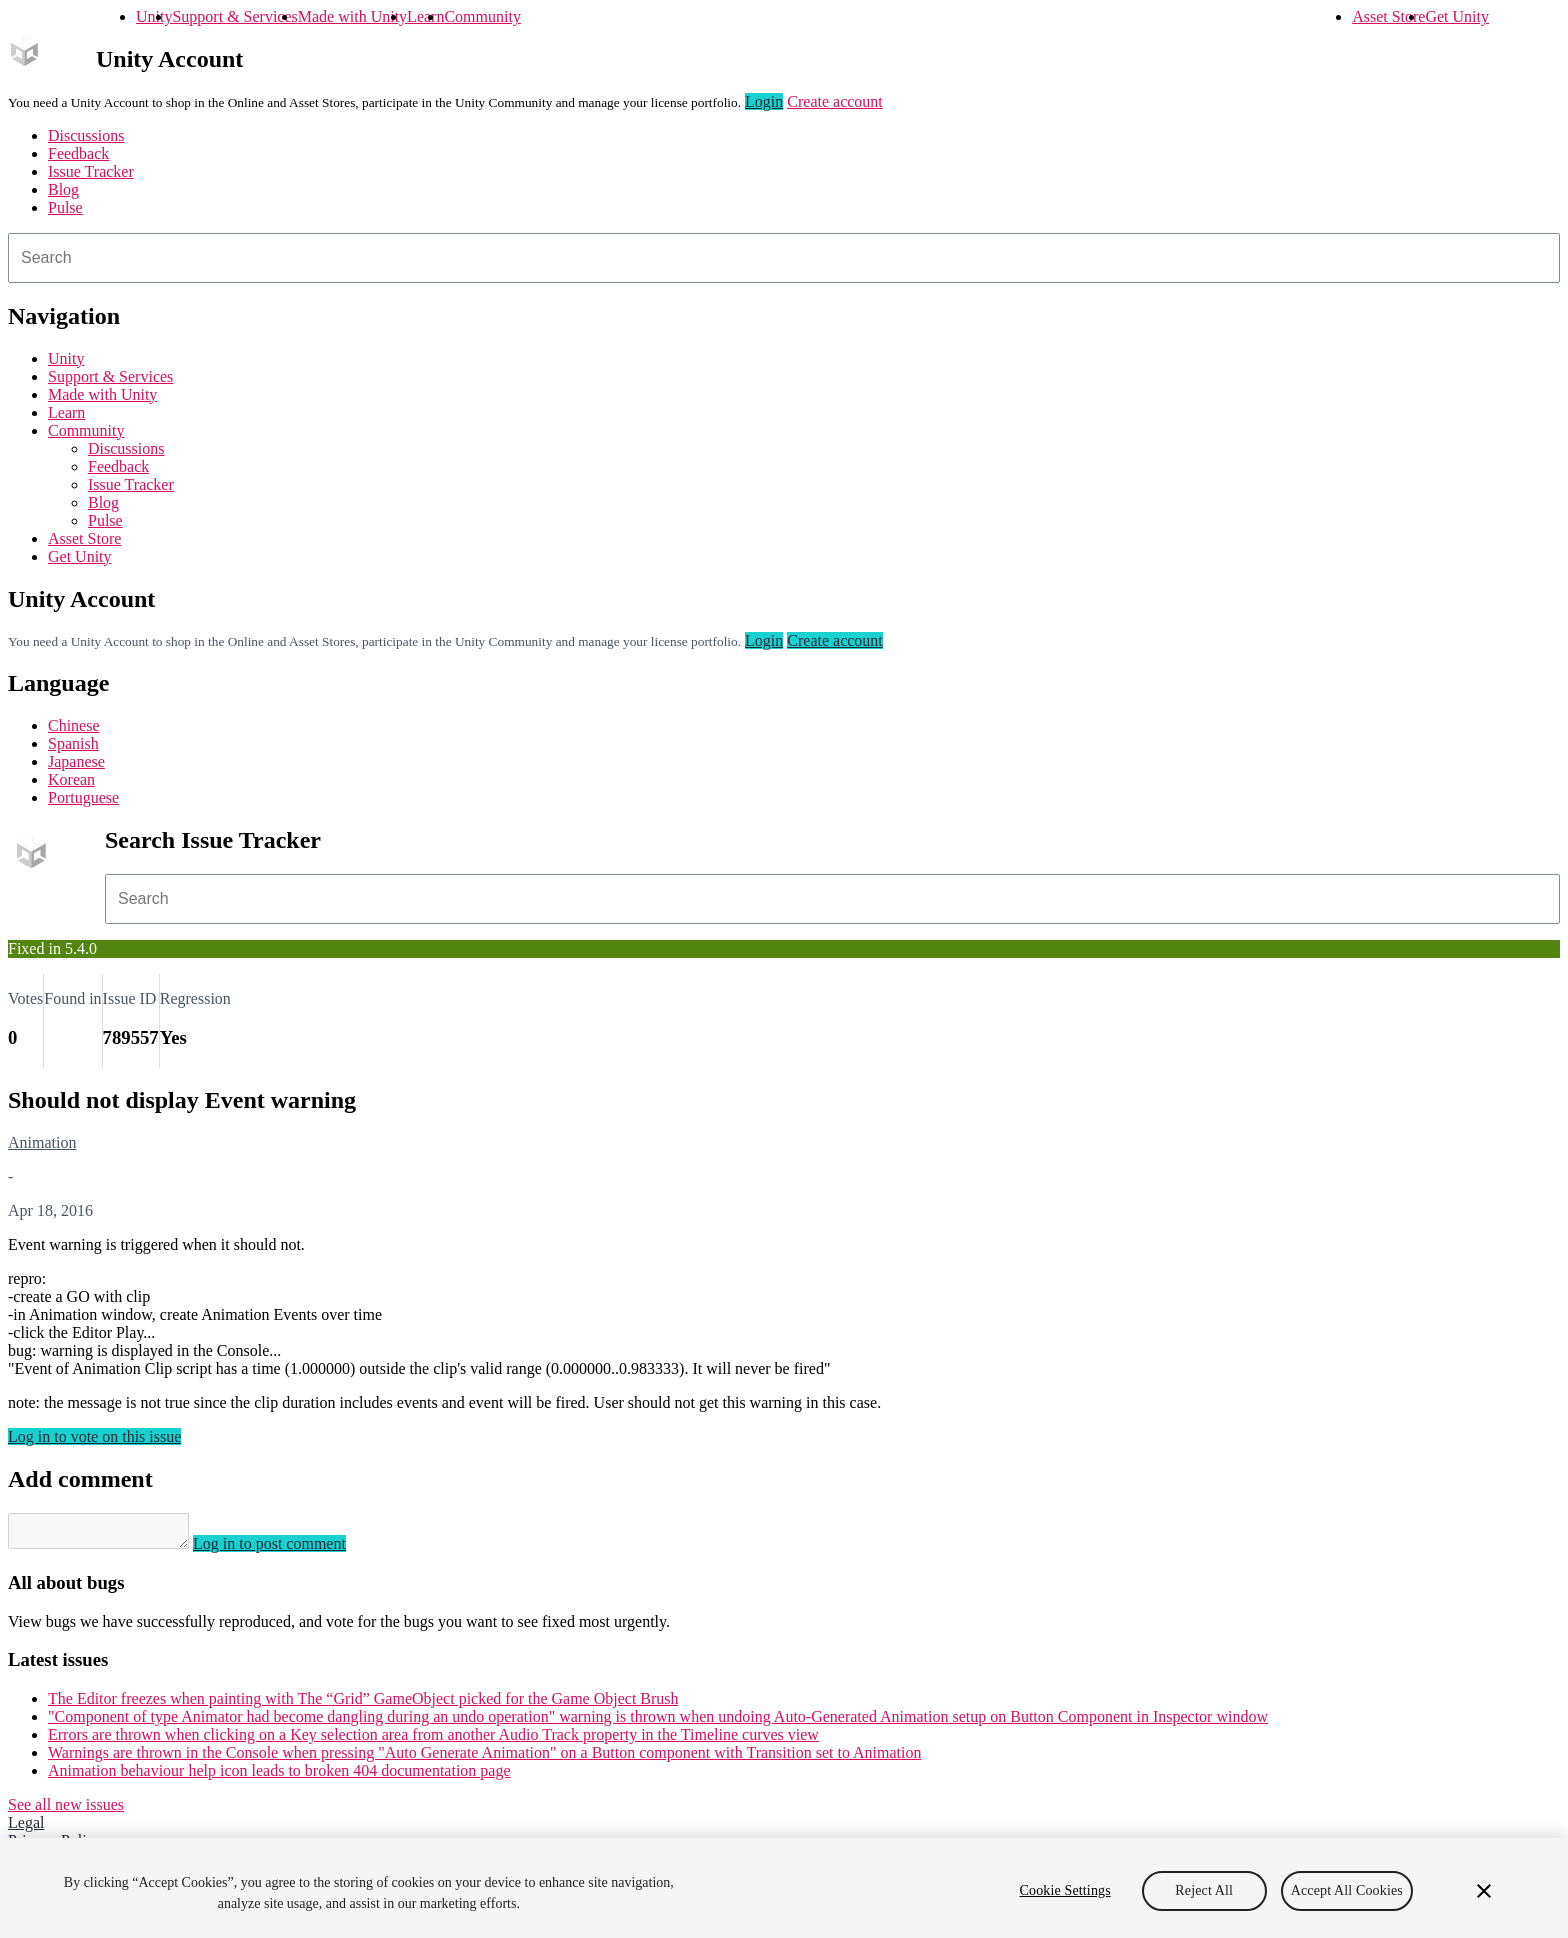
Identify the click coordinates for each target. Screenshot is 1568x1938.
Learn (425, 16)
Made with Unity (352, 16)
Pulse (65, 207)
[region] (784, 1888)
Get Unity (1457, 16)
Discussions (86, 135)
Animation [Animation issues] (42, 1142)
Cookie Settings (1065, 1890)
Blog (63, 189)
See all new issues (66, 1810)
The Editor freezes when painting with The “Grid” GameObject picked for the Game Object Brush (363, 1704)
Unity (154, 16)
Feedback (78, 153)
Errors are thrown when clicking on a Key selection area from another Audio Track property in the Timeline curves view (433, 1740)
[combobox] (784, 258)
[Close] (1484, 1891)
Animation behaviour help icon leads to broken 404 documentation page (279, 1776)
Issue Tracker (91, 171)
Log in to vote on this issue (94, 1436)
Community (482, 16)
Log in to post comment (289, 1549)
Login (764, 101)
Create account (835, 101)
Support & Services (234, 16)
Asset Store (1388, 16)
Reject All (1204, 1890)
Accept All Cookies (1347, 1890)
